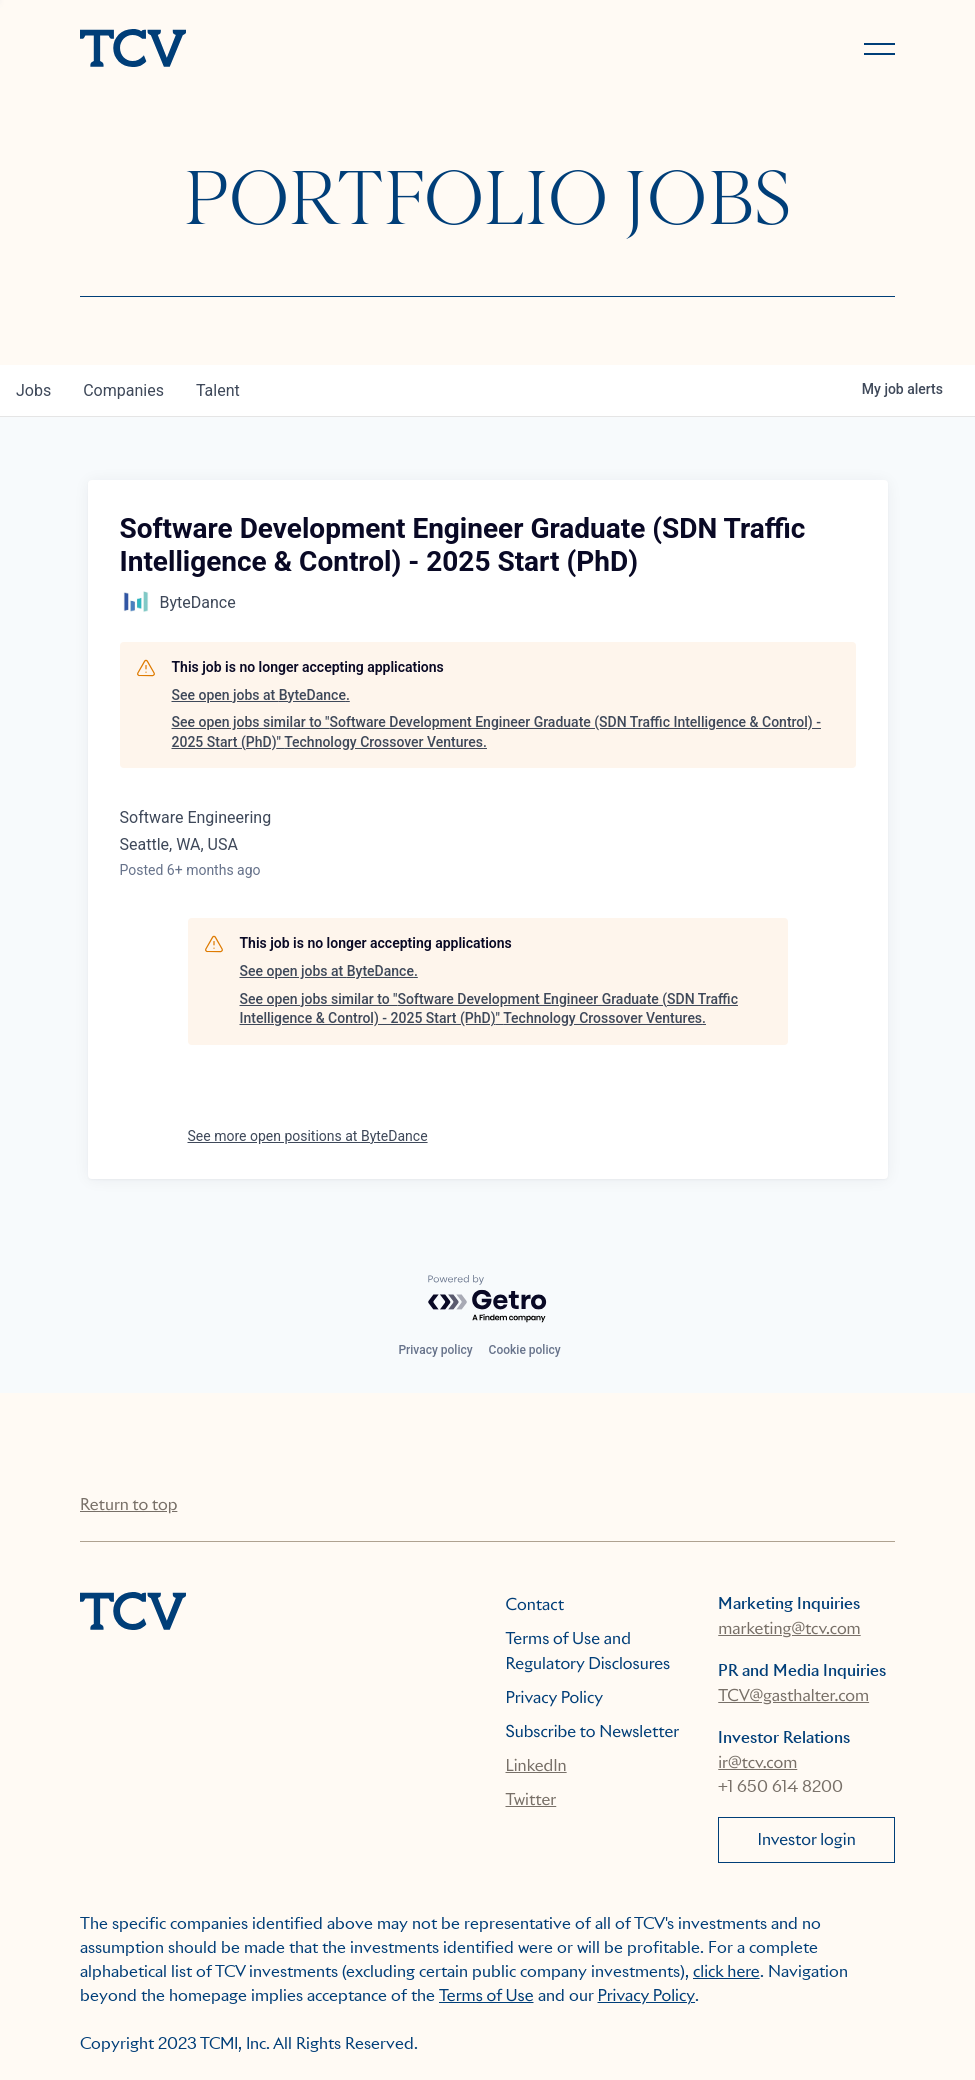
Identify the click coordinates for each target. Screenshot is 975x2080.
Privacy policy (435, 1350)
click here (726, 1971)
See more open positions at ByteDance (308, 1136)
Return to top (128, 1504)
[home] (275, 50)
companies (123, 390)
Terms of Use (486, 1995)
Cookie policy (525, 1350)
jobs (33, 390)
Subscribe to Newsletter (593, 1731)
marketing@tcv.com (789, 1628)
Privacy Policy (555, 1697)
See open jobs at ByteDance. (261, 695)
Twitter (531, 1799)
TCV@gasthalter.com (793, 1695)
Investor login (807, 1839)
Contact (535, 1604)
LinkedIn (536, 1765)
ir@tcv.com (757, 1762)
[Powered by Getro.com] (488, 1299)
